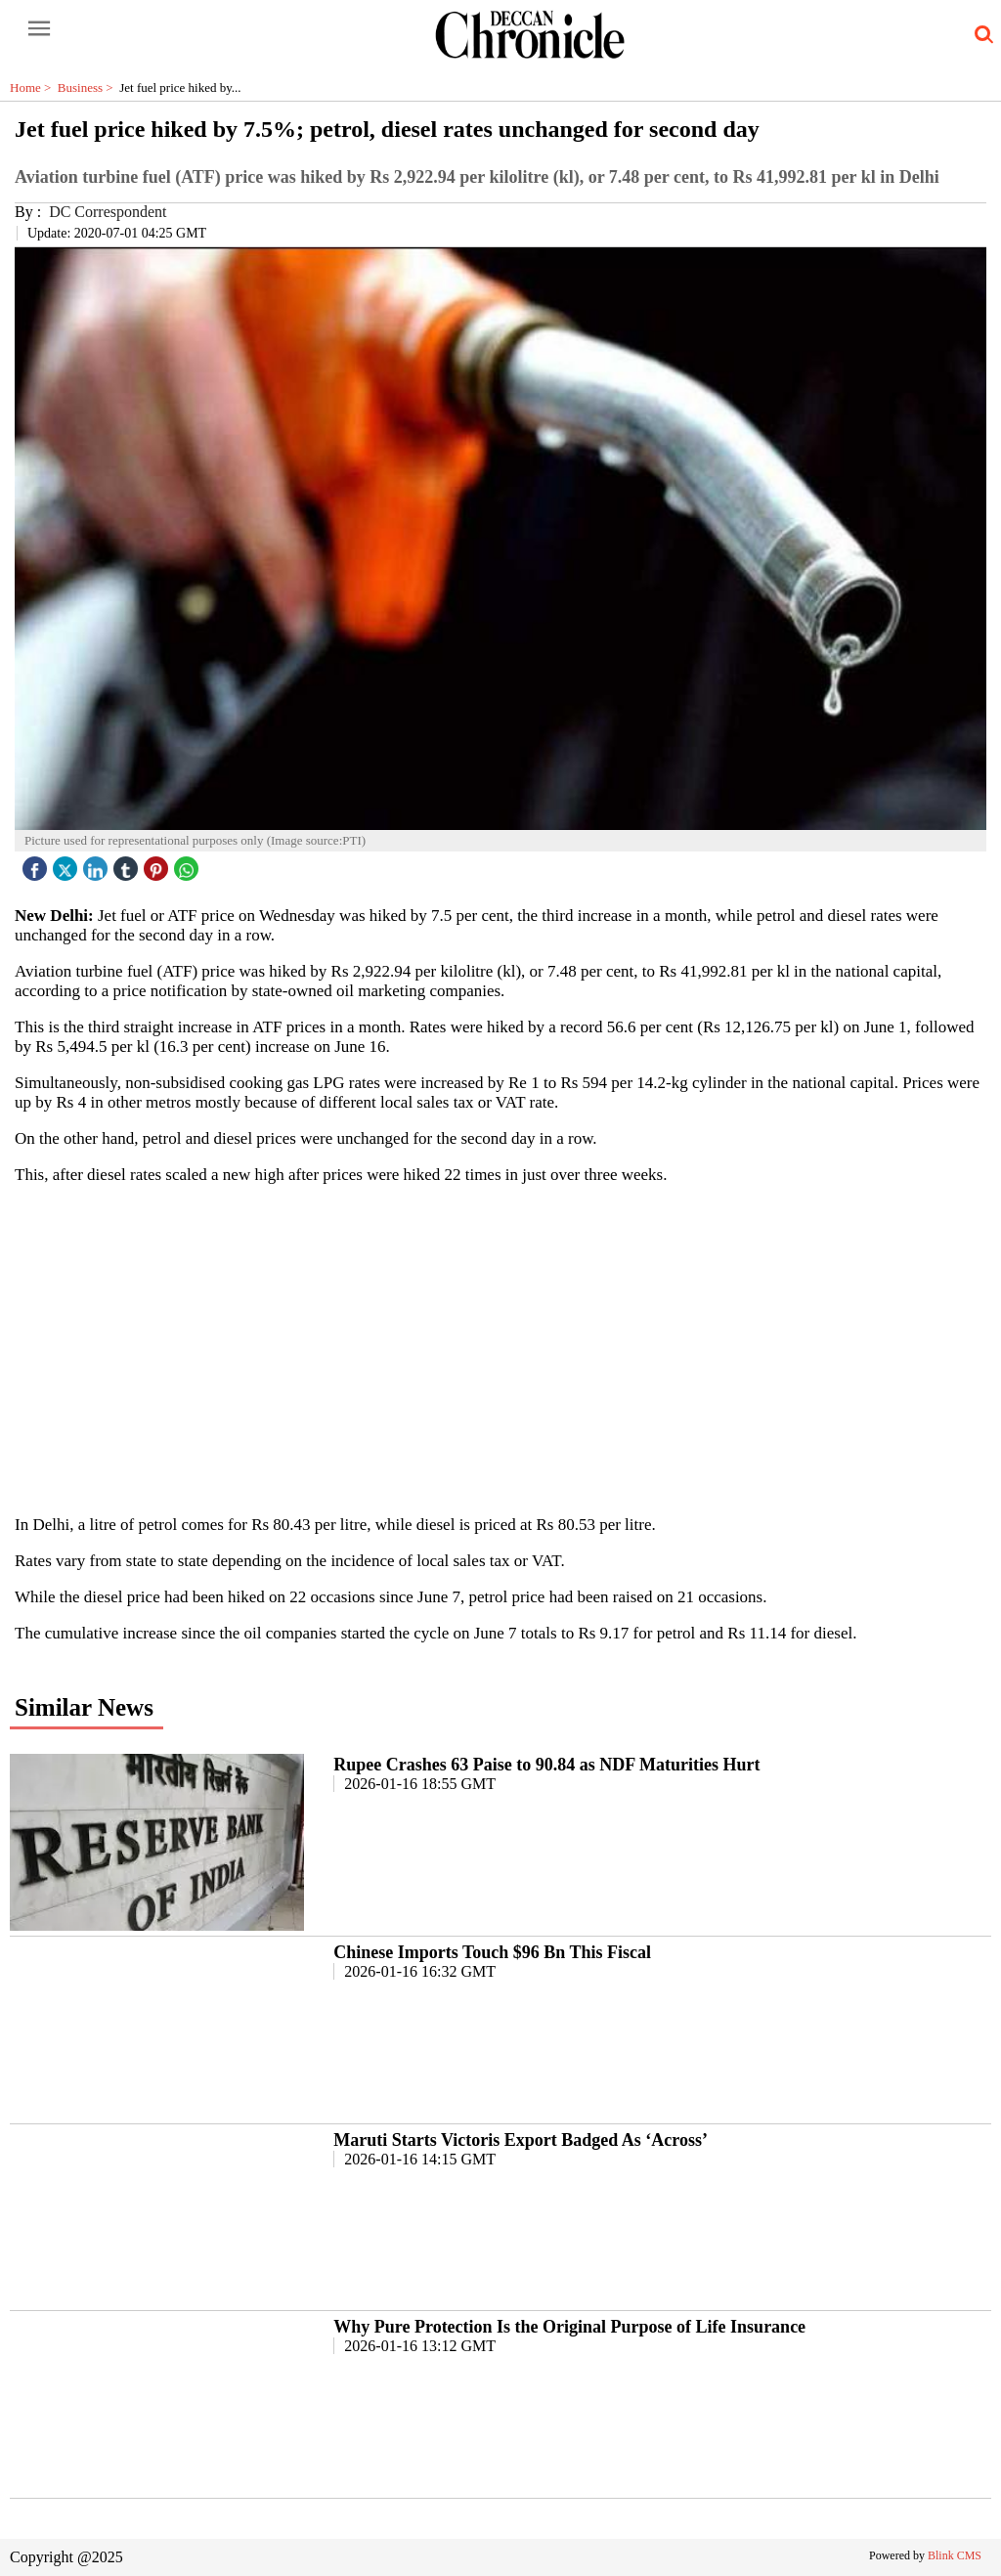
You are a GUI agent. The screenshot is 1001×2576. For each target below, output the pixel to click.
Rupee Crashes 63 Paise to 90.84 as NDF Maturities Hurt (546, 1764)
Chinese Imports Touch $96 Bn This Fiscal (492, 1952)
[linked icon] (98, 863)
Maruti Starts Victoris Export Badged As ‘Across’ (520, 2140)
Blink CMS (954, 2555)
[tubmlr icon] (128, 863)
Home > (34, 87)
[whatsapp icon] (188, 863)
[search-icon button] (980, 35)
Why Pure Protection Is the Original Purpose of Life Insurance (569, 2326)
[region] (500, 1348)
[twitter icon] (67, 863)
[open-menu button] (39, 29)
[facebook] (37, 863)
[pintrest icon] (158, 863)
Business (88, 87)
